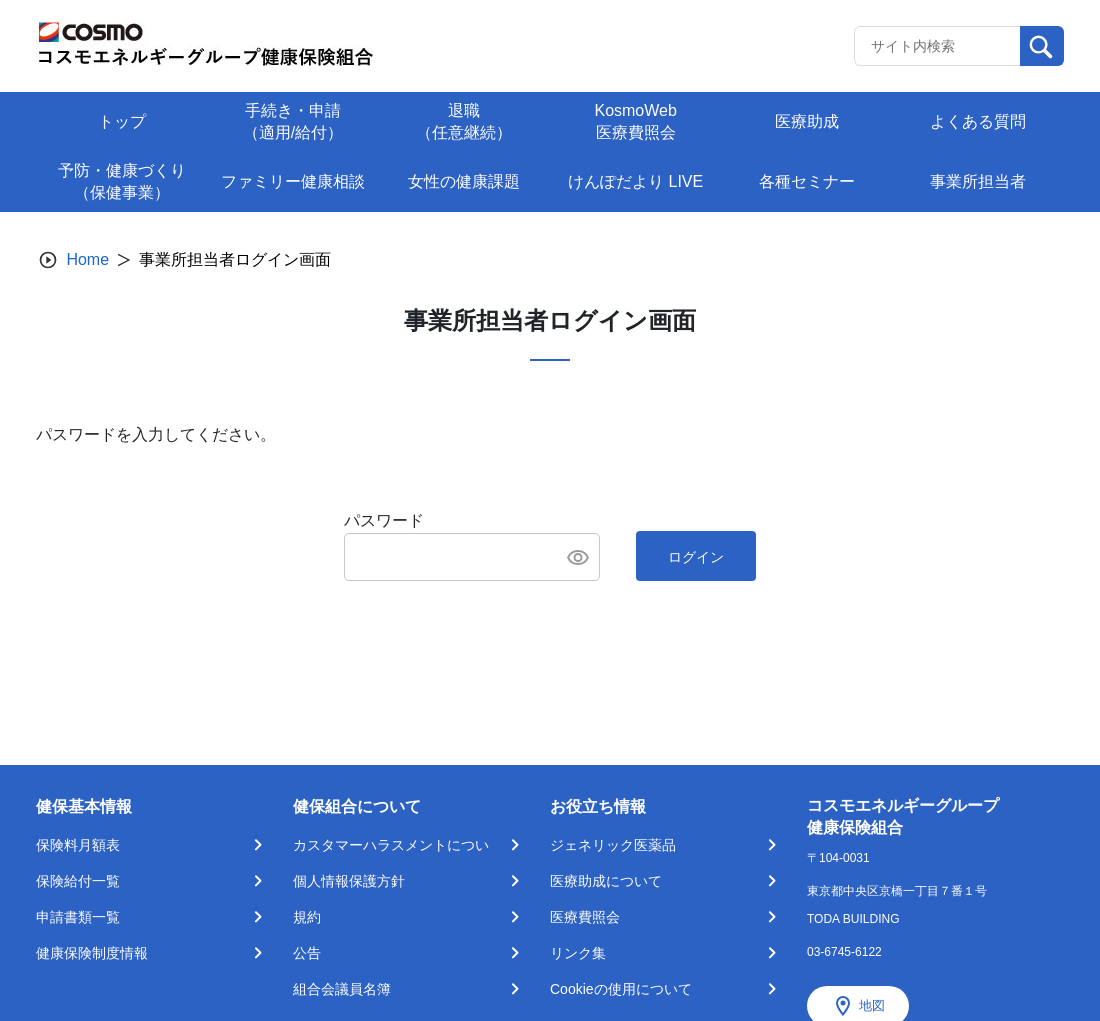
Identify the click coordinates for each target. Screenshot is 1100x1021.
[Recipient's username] (937, 46)
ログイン (696, 557)
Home (87, 259)
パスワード (384, 520)
